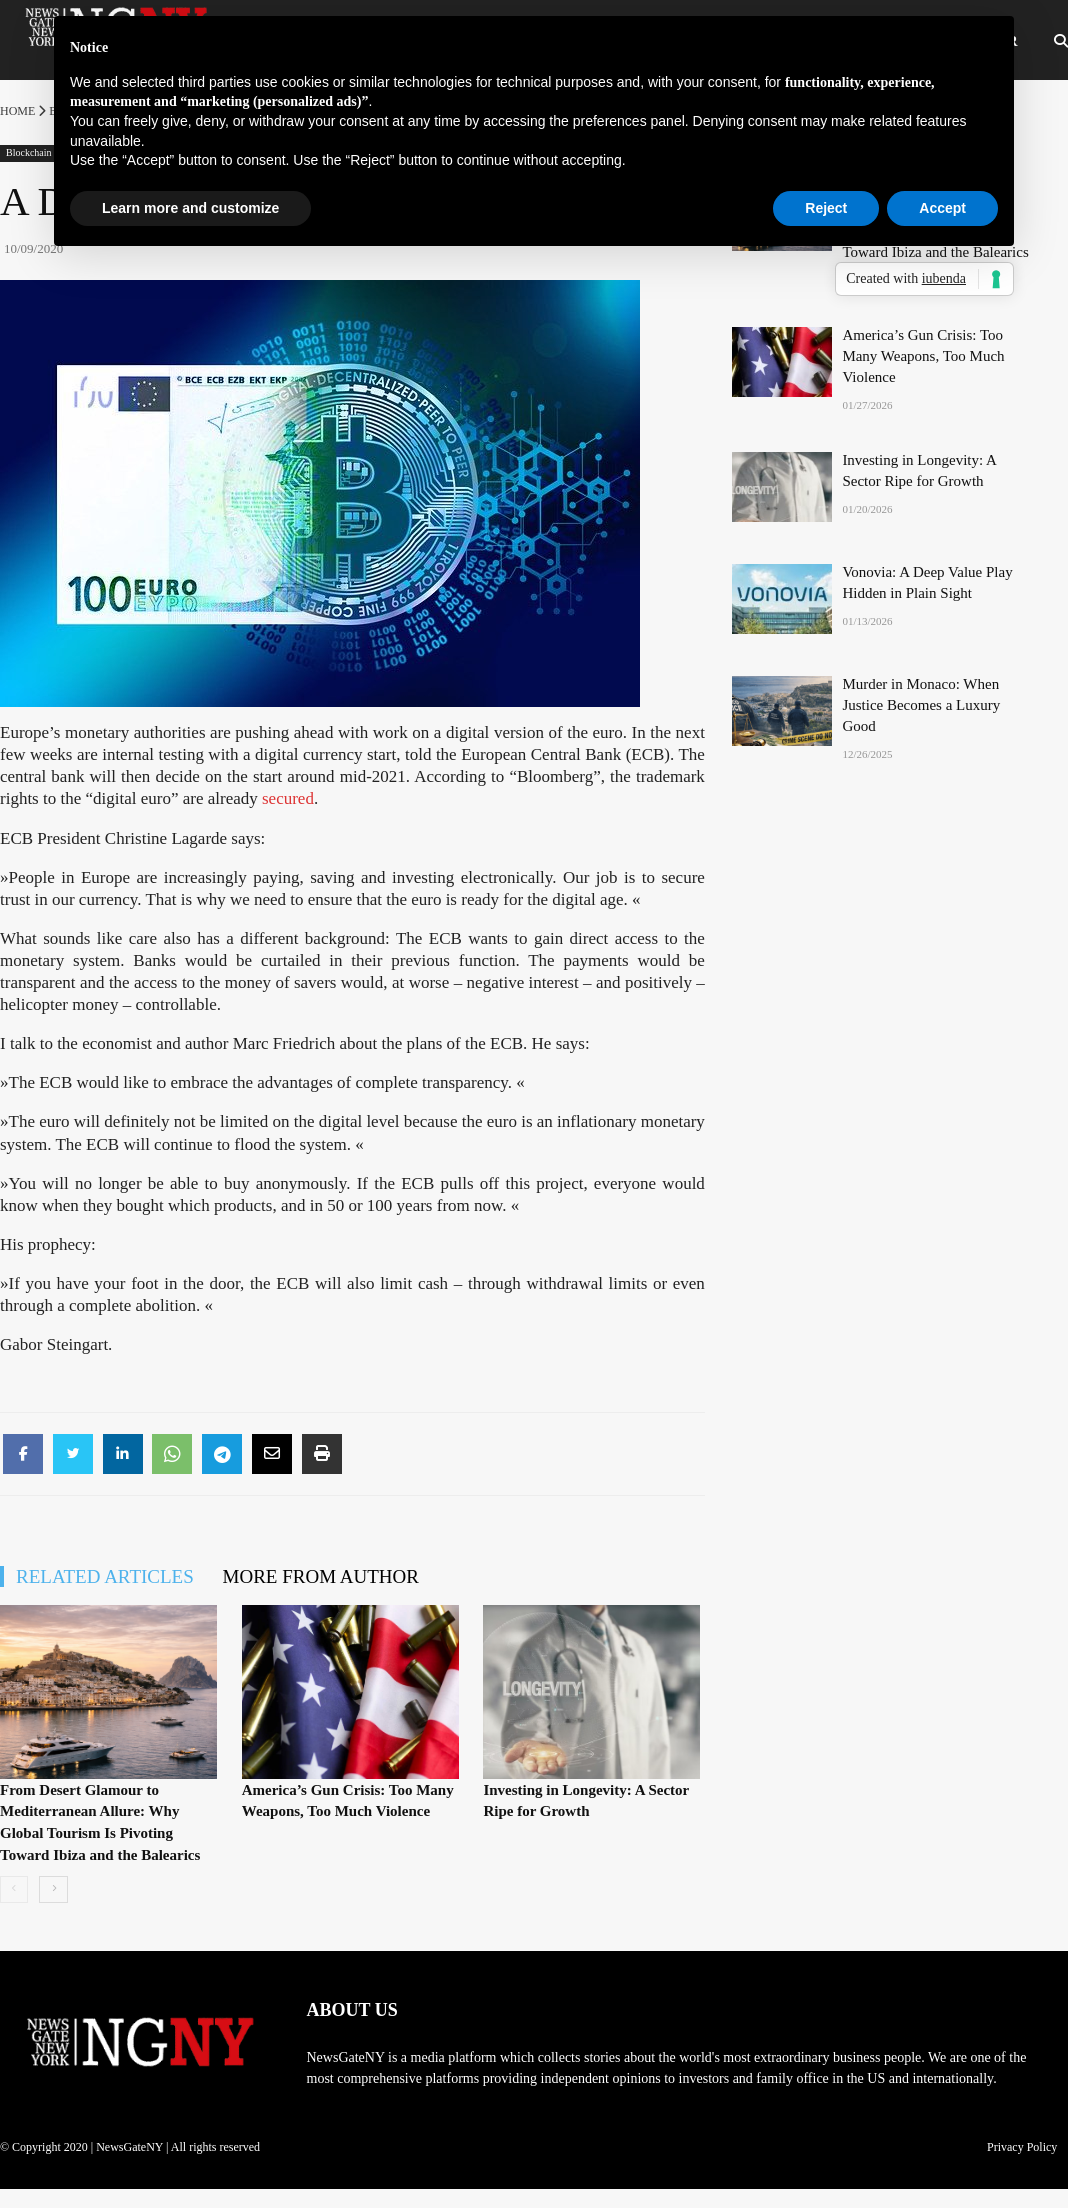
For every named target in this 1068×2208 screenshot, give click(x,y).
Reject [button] (826, 208)
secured (288, 798)
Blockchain (29, 152)
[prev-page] (14, 1889)
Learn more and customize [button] (190, 208)
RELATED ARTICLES (105, 1576)
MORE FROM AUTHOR (321, 1576)
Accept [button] (942, 208)
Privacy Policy (1022, 2147)
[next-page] (53, 1889)
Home (17, 111)
